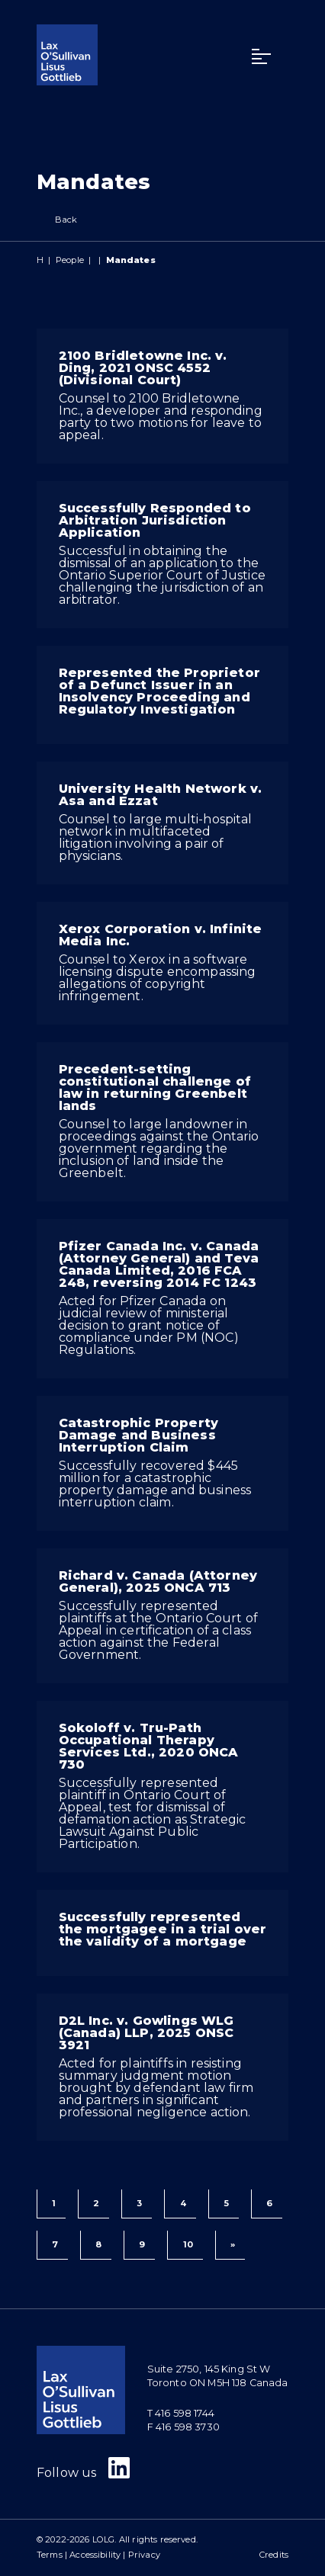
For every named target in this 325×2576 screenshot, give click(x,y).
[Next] (230, 2245)
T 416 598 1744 (180, 2413)
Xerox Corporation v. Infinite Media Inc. (160, 935)
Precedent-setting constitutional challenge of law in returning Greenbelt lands (155, 1087)
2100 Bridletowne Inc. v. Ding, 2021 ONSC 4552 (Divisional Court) (143, 367)
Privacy (144, 2554)
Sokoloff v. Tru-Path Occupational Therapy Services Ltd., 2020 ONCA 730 (149, 1746)
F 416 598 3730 (183, 2427)
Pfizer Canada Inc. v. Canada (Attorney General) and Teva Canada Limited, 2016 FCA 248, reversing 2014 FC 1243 (159, 1264)
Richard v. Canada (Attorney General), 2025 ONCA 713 (158, 1581)
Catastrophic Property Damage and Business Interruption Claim (138, 1435)
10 (188, 2244)
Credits (273, 2554)
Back (57, 220)
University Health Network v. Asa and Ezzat (160, 794)
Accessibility (95, 2554)
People (70, 260)
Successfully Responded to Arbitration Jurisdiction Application (155, 520)
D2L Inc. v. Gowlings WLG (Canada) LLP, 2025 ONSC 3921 (146, 2032)
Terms (50, 2554)
